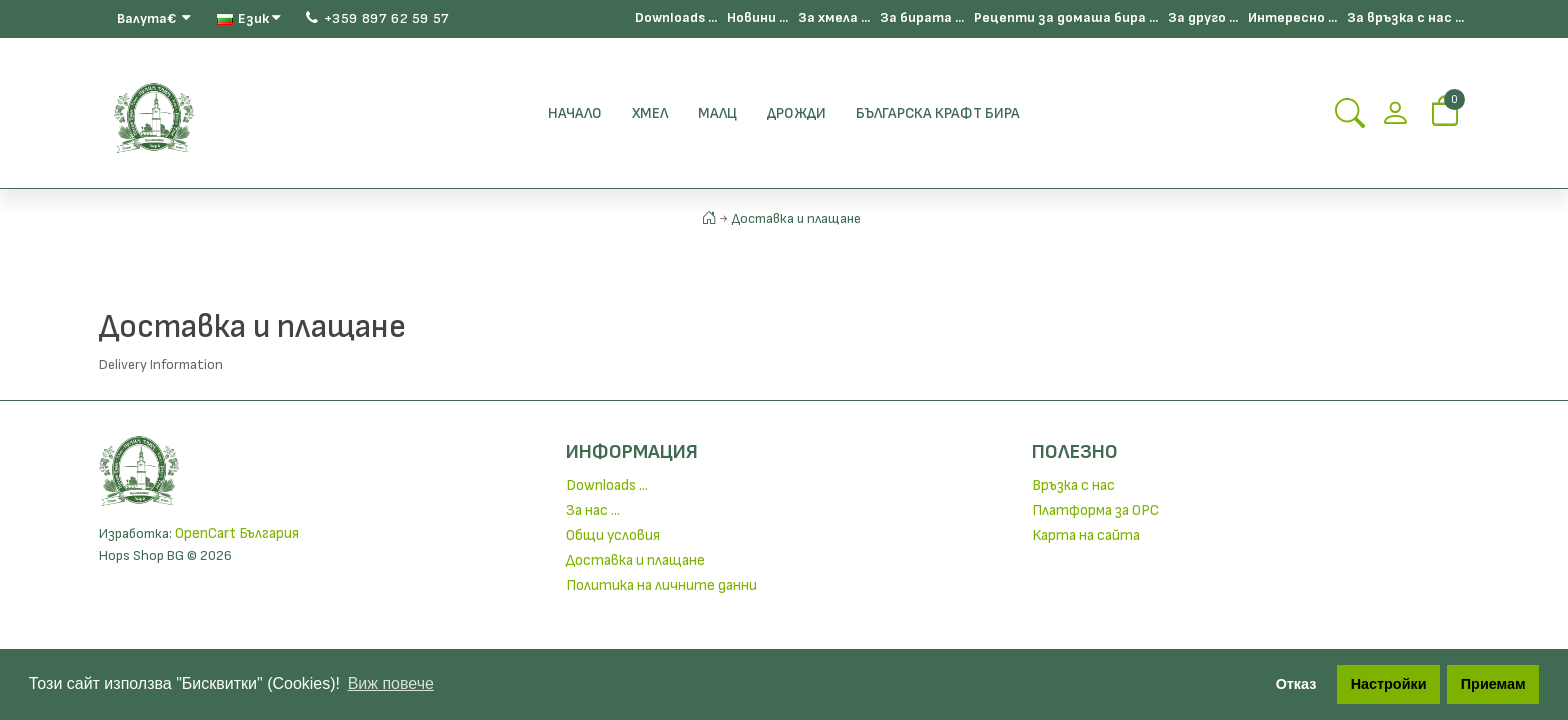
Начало (575, 113)
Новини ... (757, 17)
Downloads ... (676, 17)
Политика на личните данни (661, 585)
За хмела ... (834, 17)
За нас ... (593, 510)
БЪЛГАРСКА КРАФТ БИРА (938, 113)
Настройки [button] (1389, 684)
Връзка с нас (1073, 485)
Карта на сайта (1086, 535)
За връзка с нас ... (1405, 17)
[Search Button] (1350, 119)
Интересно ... (1292, 17)
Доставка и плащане (796, 218)
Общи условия (613, 535)
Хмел (650, 113)
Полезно (1075, 452)
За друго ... (1203, 17)
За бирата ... (922, 17)
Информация (632, 452)
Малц (717, 113)
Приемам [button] (1493, 684)
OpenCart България (237, 533)
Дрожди (796, 113)
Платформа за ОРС (1095, 510)
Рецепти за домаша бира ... (1066, 17)
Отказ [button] (1296, 684)
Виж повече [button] (391, 683)
